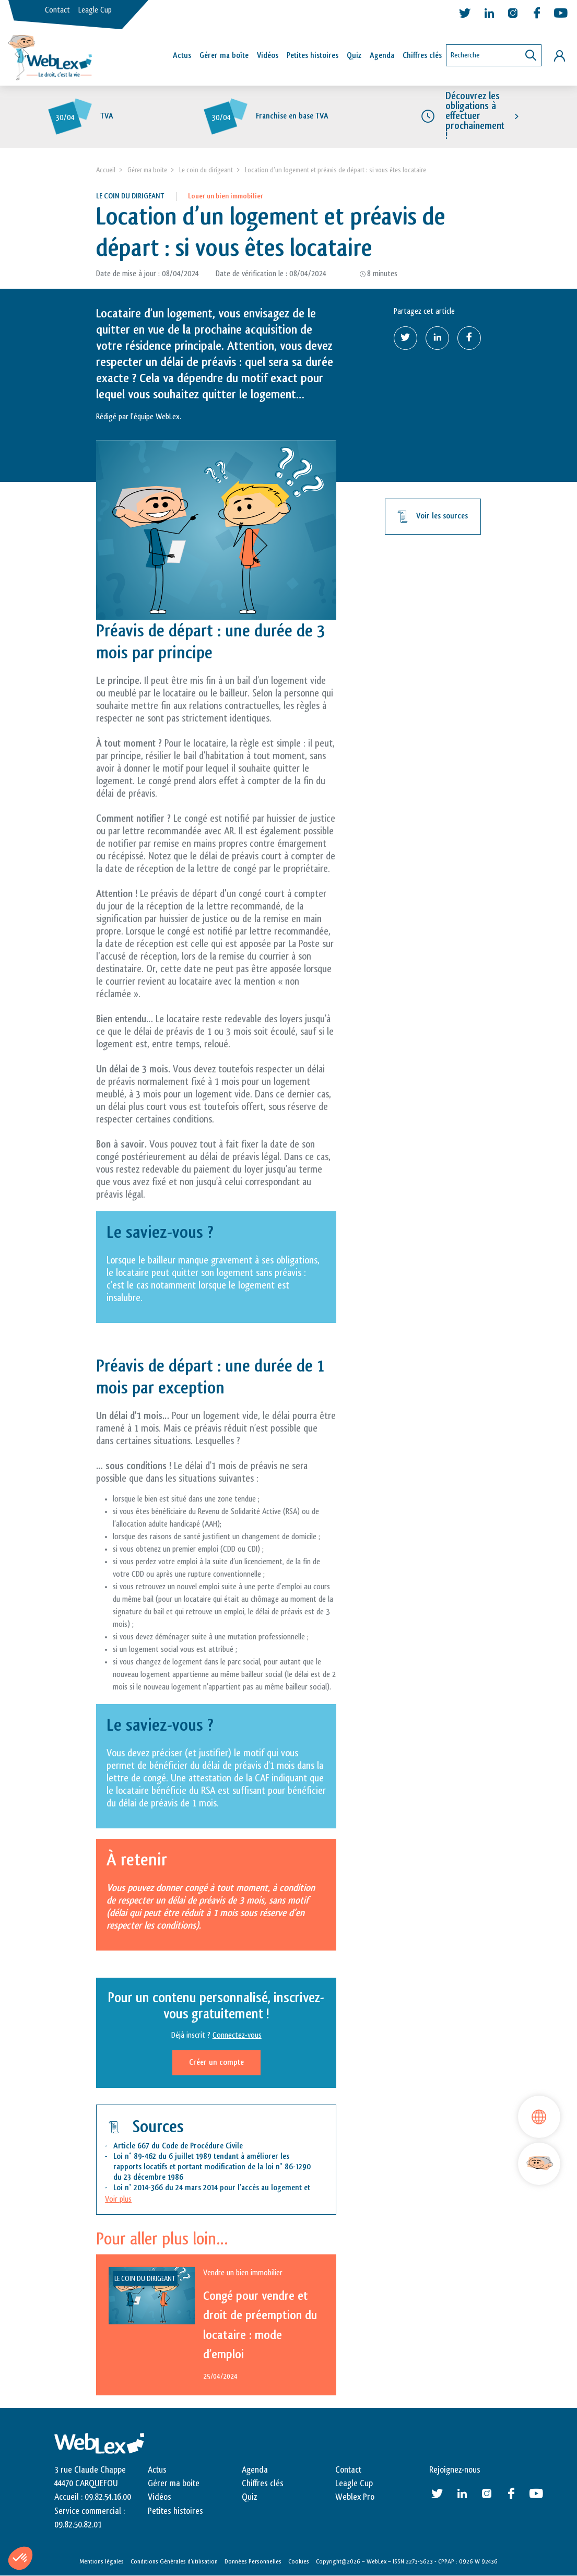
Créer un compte (216, 2063)
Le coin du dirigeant (206, 170)
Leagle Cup (95, 10)
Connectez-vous (237, 2036)
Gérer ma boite (147, 170)
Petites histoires (312, 56)
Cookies (298, 2562)
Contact (57, 10)
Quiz (354, 56)
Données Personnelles (253, 2562)
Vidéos (267, 56)
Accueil (105, 170)
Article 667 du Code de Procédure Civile (178, 2146)
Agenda (382, 56)
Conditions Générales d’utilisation (174, 2562)
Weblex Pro (354, 2498)
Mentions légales (101, 2562)
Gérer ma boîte (224, 56)
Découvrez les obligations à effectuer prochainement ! (474, 116)
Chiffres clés (422, 56)
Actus (182, 56)
